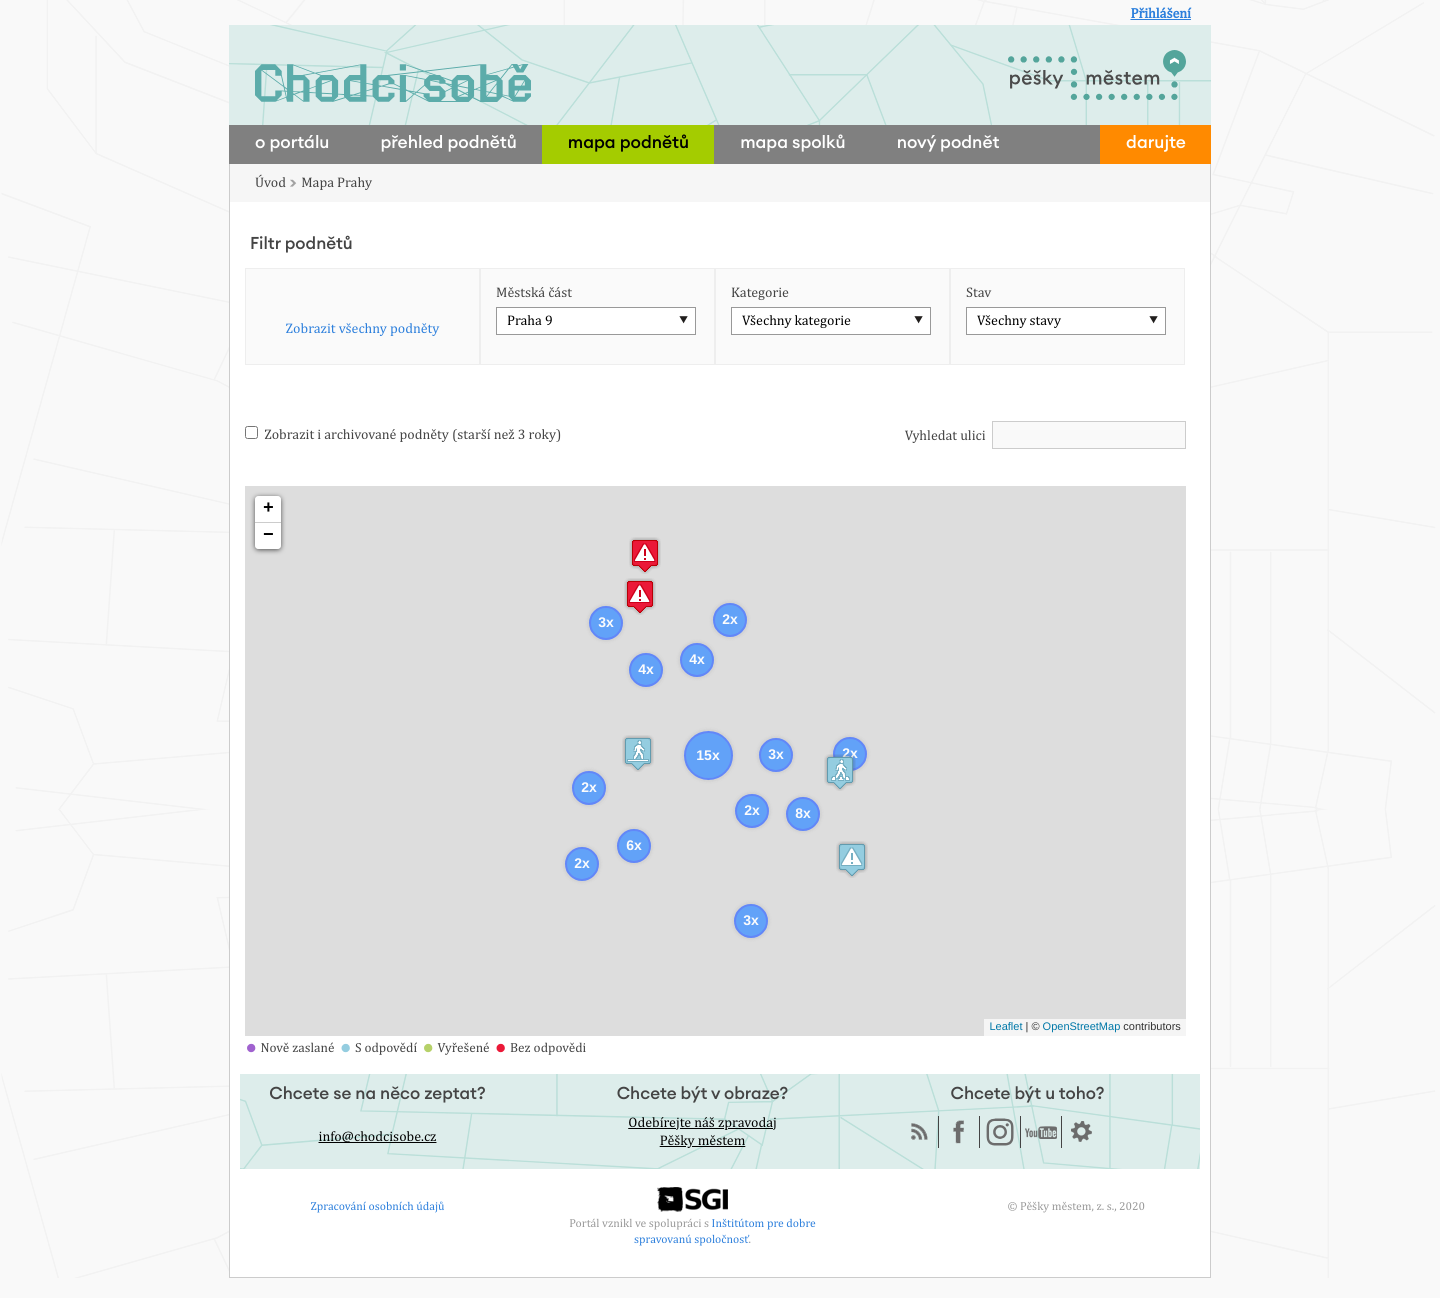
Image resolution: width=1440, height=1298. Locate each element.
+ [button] (268, 509)
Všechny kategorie (796, 321)
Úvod (270, 183)
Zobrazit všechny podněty (363, 329)
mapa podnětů (628, 143)
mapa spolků (793, 143)
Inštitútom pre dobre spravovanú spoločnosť (725, 1230)
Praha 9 (530, 321)
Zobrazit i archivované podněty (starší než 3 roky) (403, 434)
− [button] (268, 536)
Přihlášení (1160, 14)
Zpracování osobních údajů (378, 1206)
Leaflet (1005, 1027)
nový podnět (948, 143)
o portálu (292, 143)
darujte (1156, 143)
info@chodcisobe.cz (378, 1137)
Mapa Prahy (336, 183)
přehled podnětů (448, 143)
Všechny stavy (1019, 321)
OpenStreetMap (1082, 1027)
